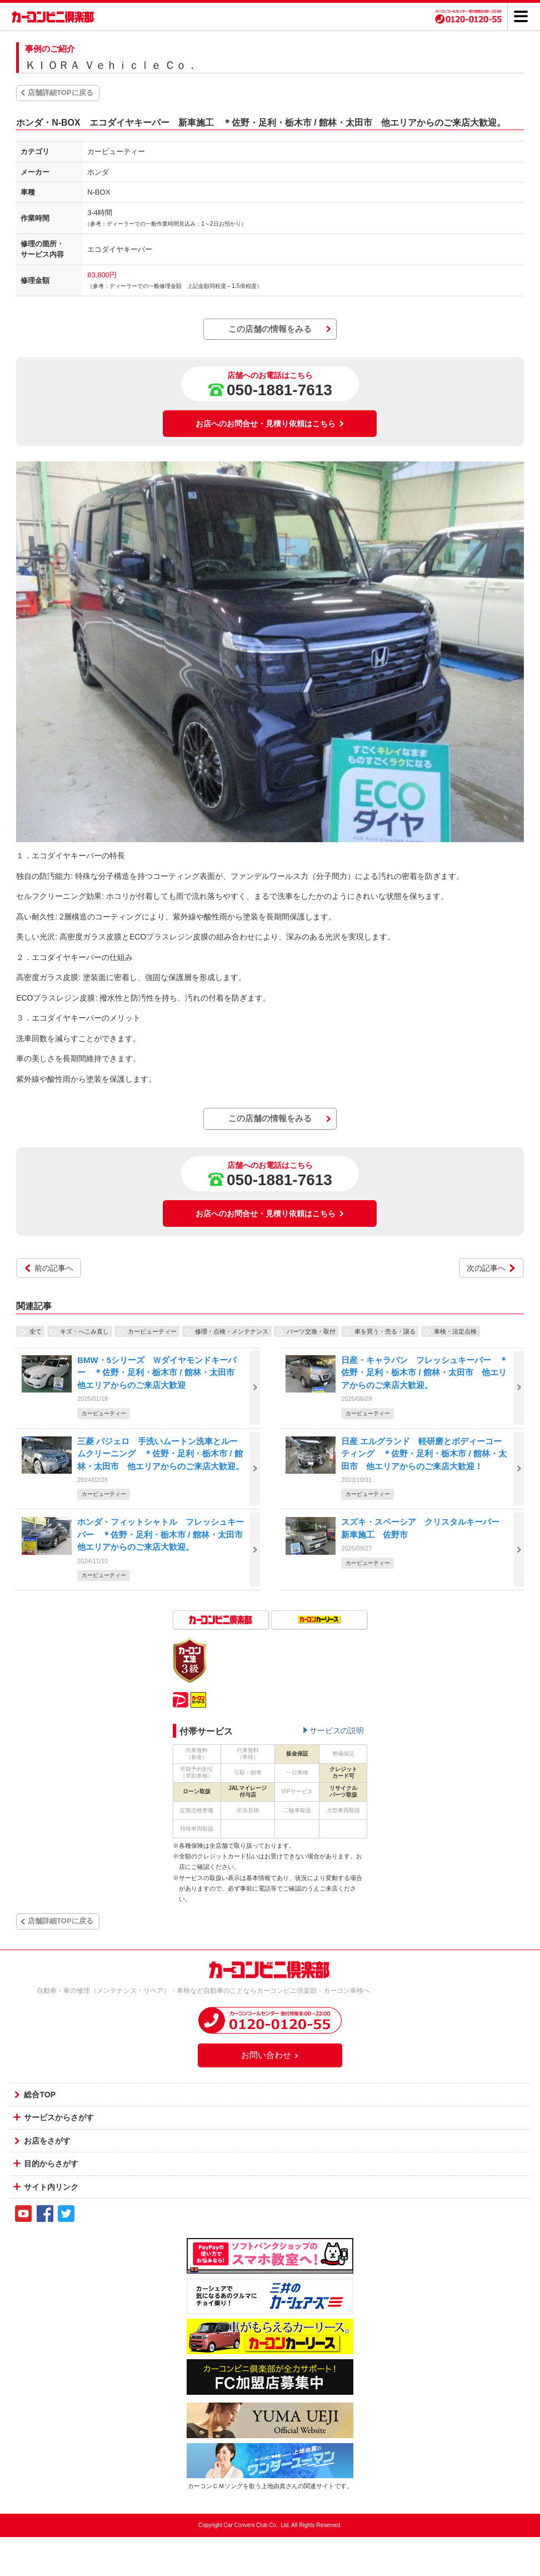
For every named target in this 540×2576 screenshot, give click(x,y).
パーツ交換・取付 (311, 1331)
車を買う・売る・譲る (385, 1331)
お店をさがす (47, 2140)
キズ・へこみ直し (84, 1331)
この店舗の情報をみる (270, 329)
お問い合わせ (270, 2055)
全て (35, 1331)
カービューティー (152, 1331)
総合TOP (40, 2094)
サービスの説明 (336, 1730)
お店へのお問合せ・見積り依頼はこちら (270, 423)
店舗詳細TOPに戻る (60, 92)
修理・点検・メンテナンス (231, 1331)
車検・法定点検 (455, 1331)
